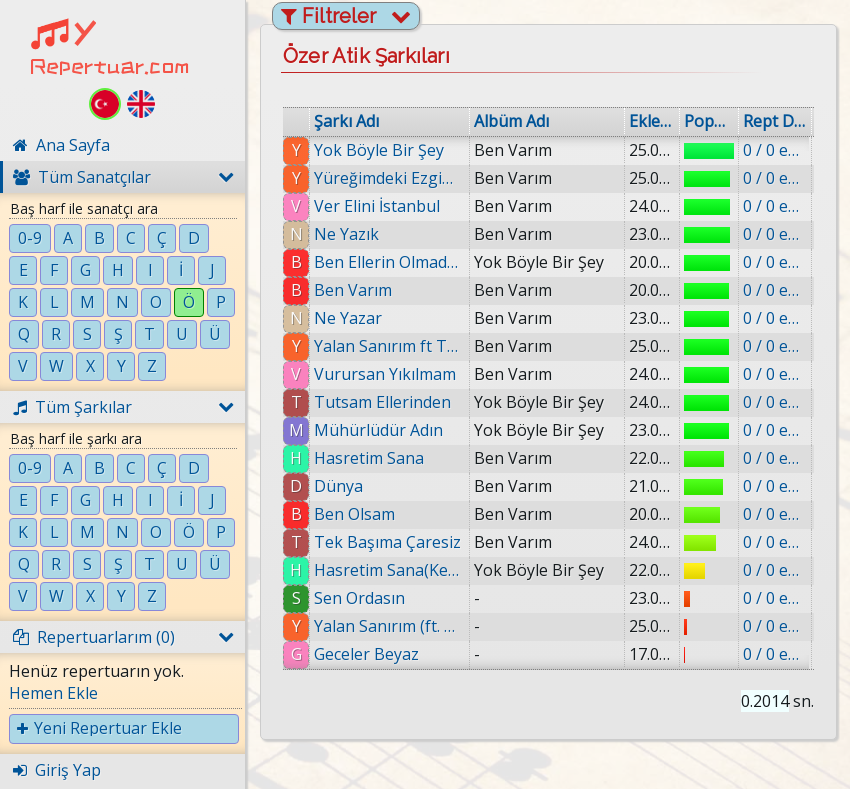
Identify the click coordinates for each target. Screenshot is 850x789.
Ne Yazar (348, 318)
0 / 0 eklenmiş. (775, 150)
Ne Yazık (346, 234)
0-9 (30, 238)
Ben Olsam (354, 514)
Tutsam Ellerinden (382, 402)
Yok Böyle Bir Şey (379, 150)
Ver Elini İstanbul (377, 206)
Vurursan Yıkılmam (385, 374)
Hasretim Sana (369, 458)
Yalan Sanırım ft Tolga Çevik (389, 346)
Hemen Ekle (53, 693)
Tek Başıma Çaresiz (387, 542)
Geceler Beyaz (366, 654)
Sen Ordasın (359, 598)
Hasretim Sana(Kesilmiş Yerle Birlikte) (389, 570)
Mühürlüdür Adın (378, 430)
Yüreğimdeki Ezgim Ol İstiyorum (389, 178)
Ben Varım (353, 290)
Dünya (338, 486)
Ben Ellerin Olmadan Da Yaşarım (389, 262)
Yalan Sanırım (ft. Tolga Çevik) (389, 626)
